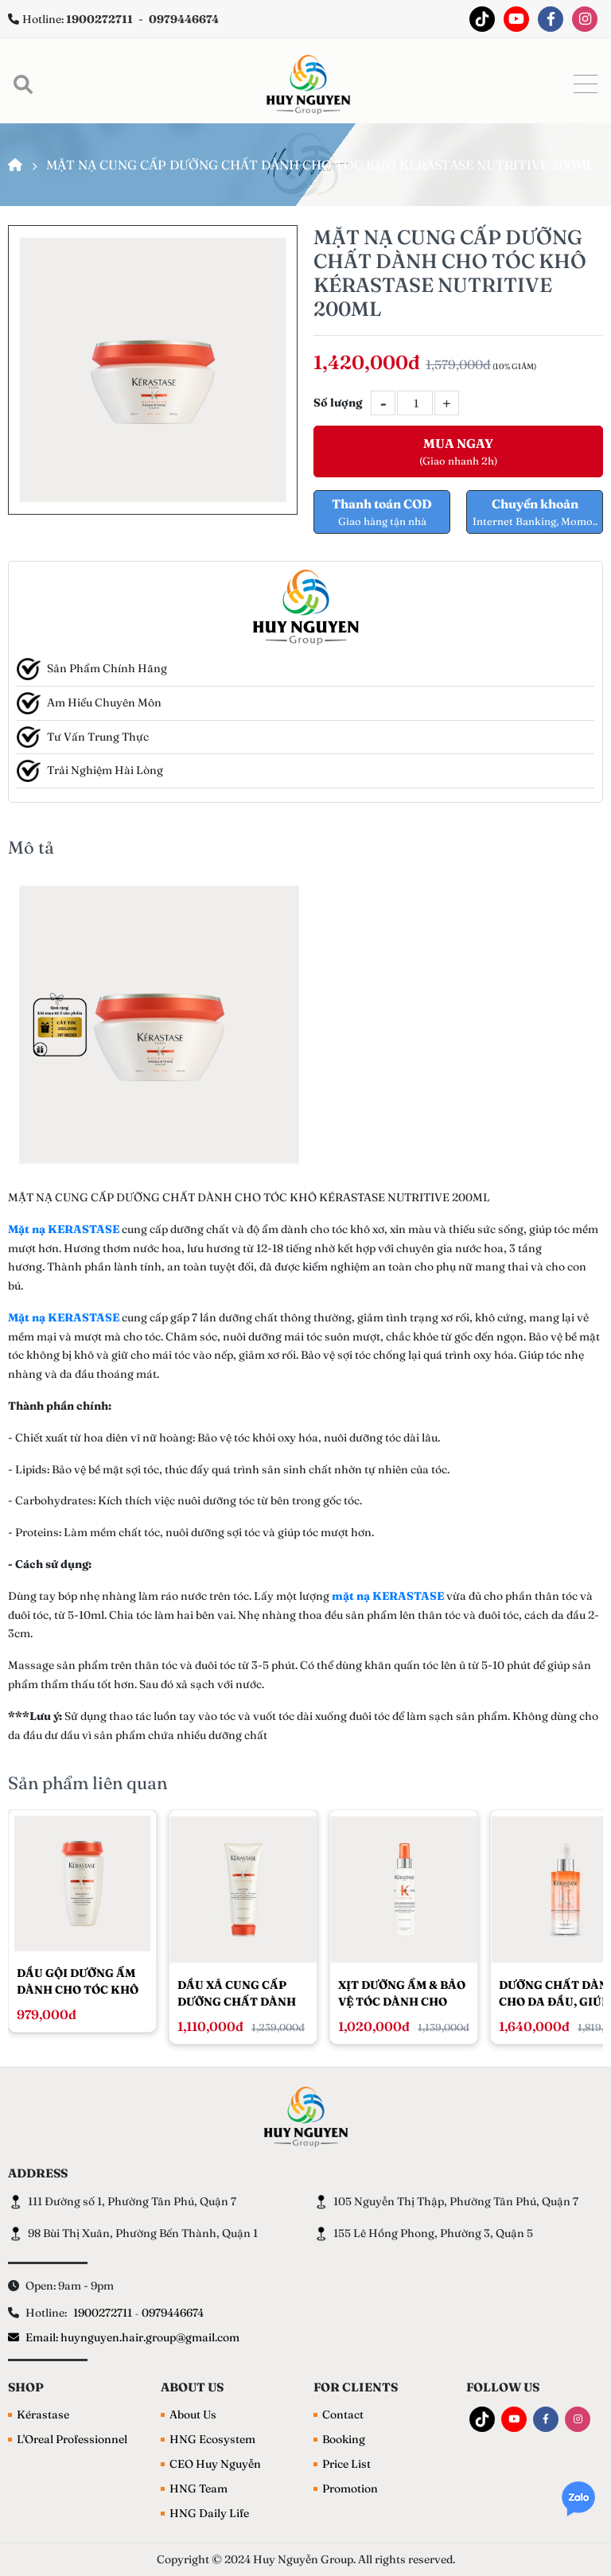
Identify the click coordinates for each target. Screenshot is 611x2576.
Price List (346, 2464)
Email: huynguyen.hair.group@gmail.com (123, 2337)
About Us (192, 2414)
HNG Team (198, 2488)
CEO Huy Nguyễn (215, 2464)
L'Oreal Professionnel (72, 2439)
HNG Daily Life (209, 2513)
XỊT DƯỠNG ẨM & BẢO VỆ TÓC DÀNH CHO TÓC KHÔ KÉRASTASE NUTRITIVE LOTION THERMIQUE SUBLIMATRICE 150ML (403, 1993)
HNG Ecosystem (212, 2439)
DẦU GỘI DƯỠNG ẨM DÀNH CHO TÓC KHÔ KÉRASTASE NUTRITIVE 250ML (77, 1981)
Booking (343, 2439)
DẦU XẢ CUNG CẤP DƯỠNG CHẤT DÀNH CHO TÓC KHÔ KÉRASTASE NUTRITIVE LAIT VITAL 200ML (236, 1993)
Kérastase (43, 2414)
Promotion (350, 2488)
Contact (343, 2414)
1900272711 (102, 2313)
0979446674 (173, 2313)
